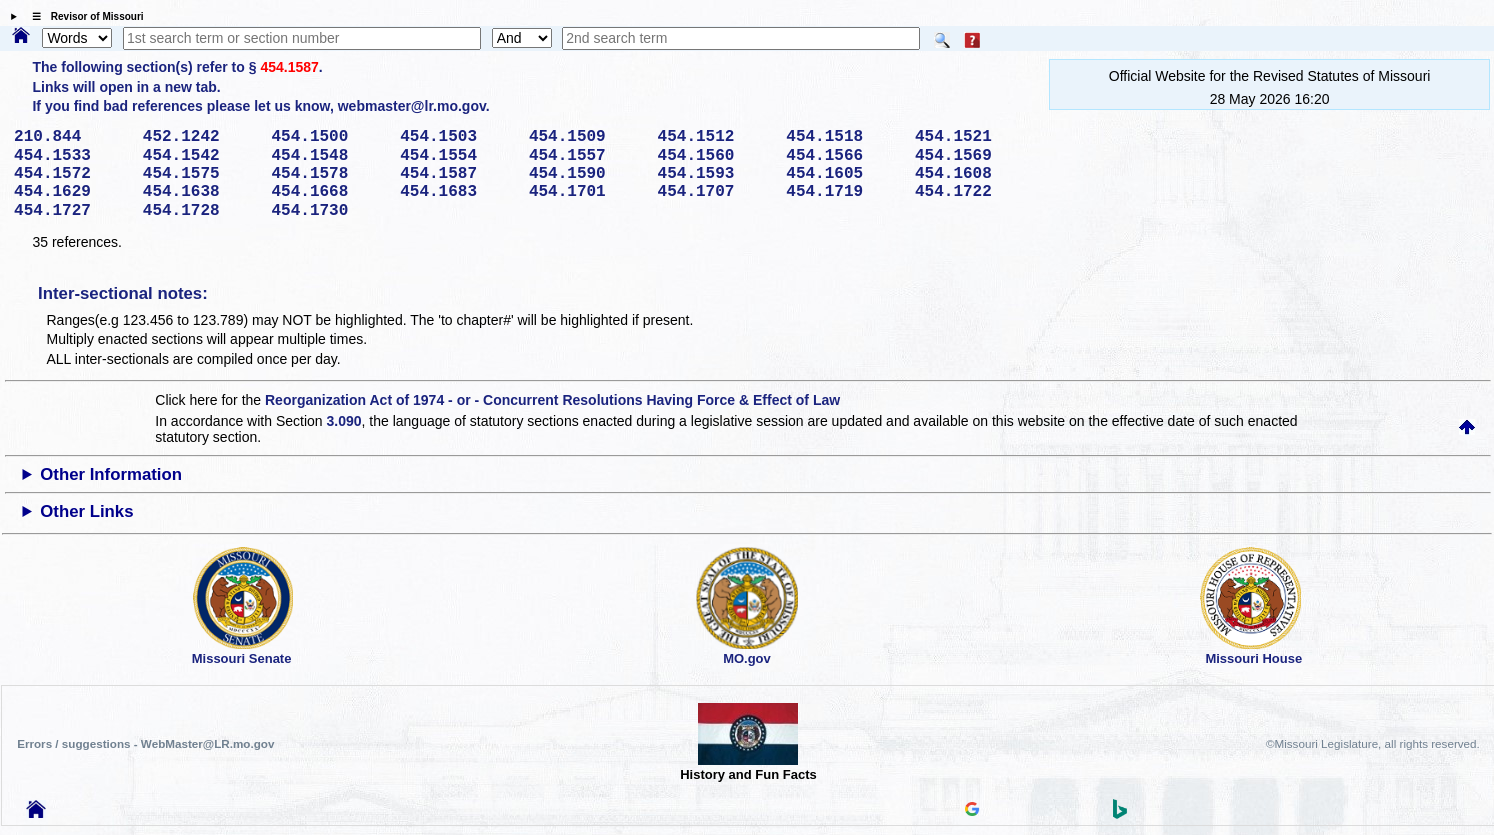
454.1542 (200, 156)
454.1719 (843, 192)
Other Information (111, 474)
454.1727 (71, 211)
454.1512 (715, 137)
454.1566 (843, 156)
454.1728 (200, 211)
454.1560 (715, 156)
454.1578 (328, 174)
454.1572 (71, 174)
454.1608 (972, 174)
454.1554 (457, 156)
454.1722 (972, 192)
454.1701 (586, 192)
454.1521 (972, 137)
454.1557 (586, 156)
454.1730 (328, 211)
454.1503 (457, 137)
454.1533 (71, 156)
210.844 (71, 137)
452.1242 (200, 137)
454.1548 (328, 156)
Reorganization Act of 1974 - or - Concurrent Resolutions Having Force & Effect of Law (552, 400)
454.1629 (71, 192)
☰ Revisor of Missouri (83, 16)
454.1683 (457, 192)
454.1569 (972, 156)
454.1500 (328, 137)
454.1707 (715, 192)
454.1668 (328, 192)
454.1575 (200, 174)
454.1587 (289, 67)
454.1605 (843, 174)
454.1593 (715, 174)
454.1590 (586, 174)
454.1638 (200, 192)
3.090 (344, 421)
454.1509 (586, 137)
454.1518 (843, 137)
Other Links (86, 511)
